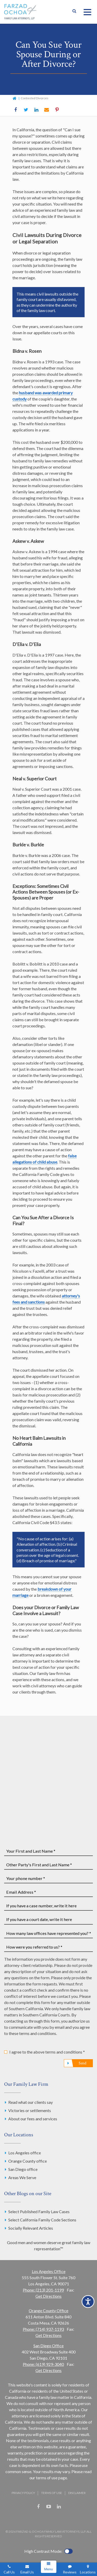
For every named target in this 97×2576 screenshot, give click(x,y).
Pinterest (57, 110)
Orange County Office (48, 2310)
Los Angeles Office (48, 2271)
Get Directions (48, 2296)
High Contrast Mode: (43, 2551)
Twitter (26, 110)
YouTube (48, 2506)
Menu (48, 2569)
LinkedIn (36, 110)
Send (82, 2063)
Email (46, 110)
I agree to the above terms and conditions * (47, 2051)
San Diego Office (48, 2345)
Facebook (15, 110)
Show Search (74, 12)
